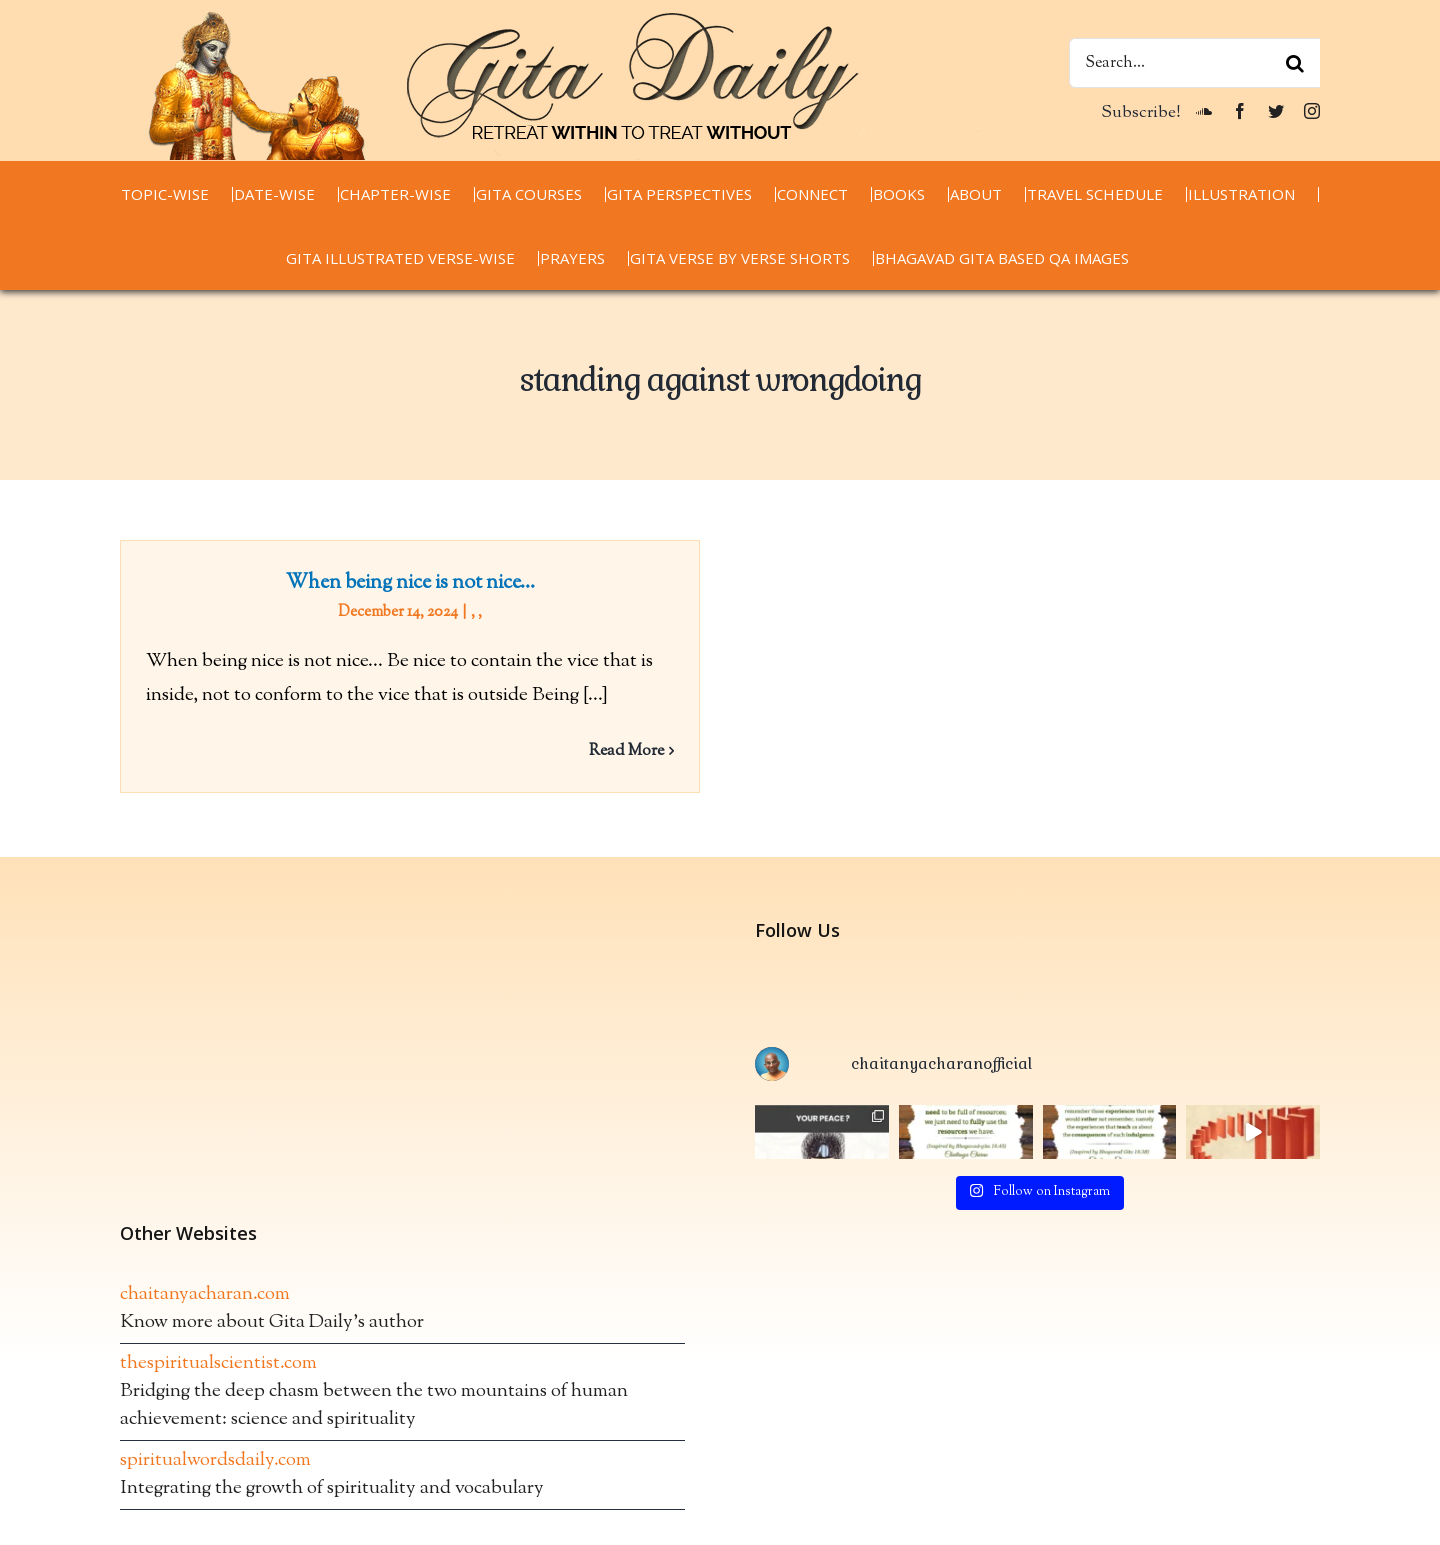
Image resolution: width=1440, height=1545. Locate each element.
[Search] (1295, 63)
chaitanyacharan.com (205, 1314)
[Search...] (1194, 63)
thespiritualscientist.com (218, 1383)
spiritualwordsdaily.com (215, 1480)
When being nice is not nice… (410, 583)
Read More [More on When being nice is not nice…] (626, 751)
